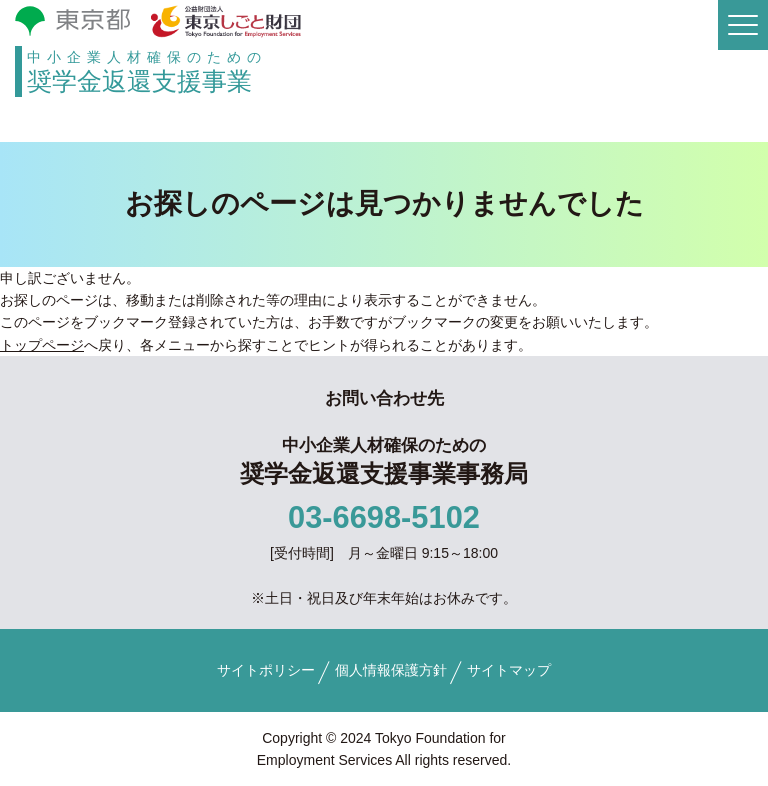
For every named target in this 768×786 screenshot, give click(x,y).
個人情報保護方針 (391, 670)
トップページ (42, 345)
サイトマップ (509, 670)
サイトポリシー (266, 670)
